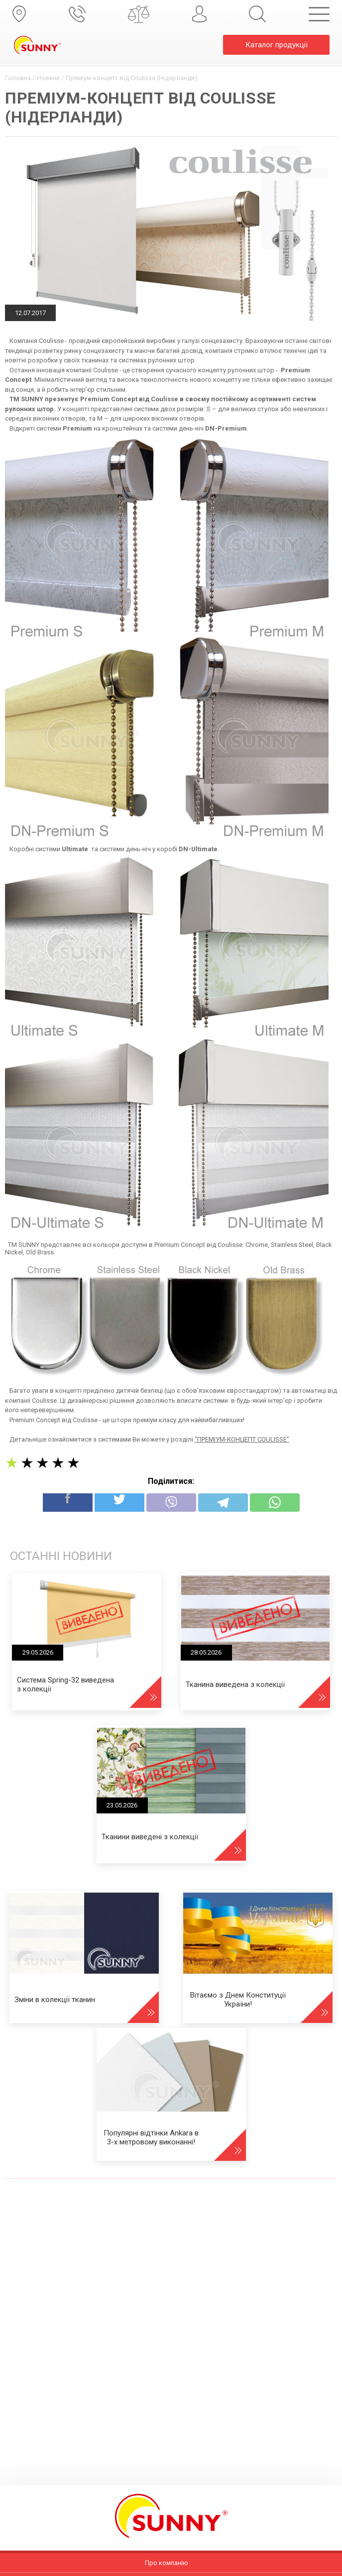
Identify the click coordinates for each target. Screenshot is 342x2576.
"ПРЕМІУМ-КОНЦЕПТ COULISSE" (242, 1439)
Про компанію (166, 2563)
